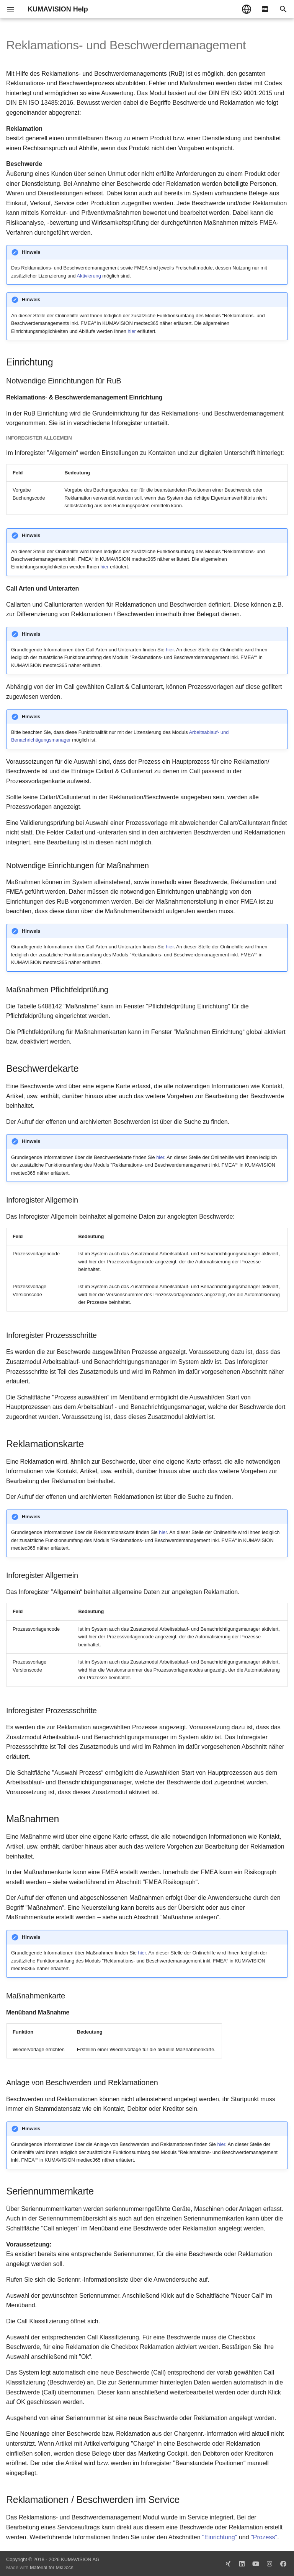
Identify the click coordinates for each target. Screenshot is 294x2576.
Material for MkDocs (52, 2567)
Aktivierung (89, 276)
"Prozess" (264, 2537)
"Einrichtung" (219, 2537)
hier (131, 331)
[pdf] (265, 9)
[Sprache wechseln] (246, 9)
